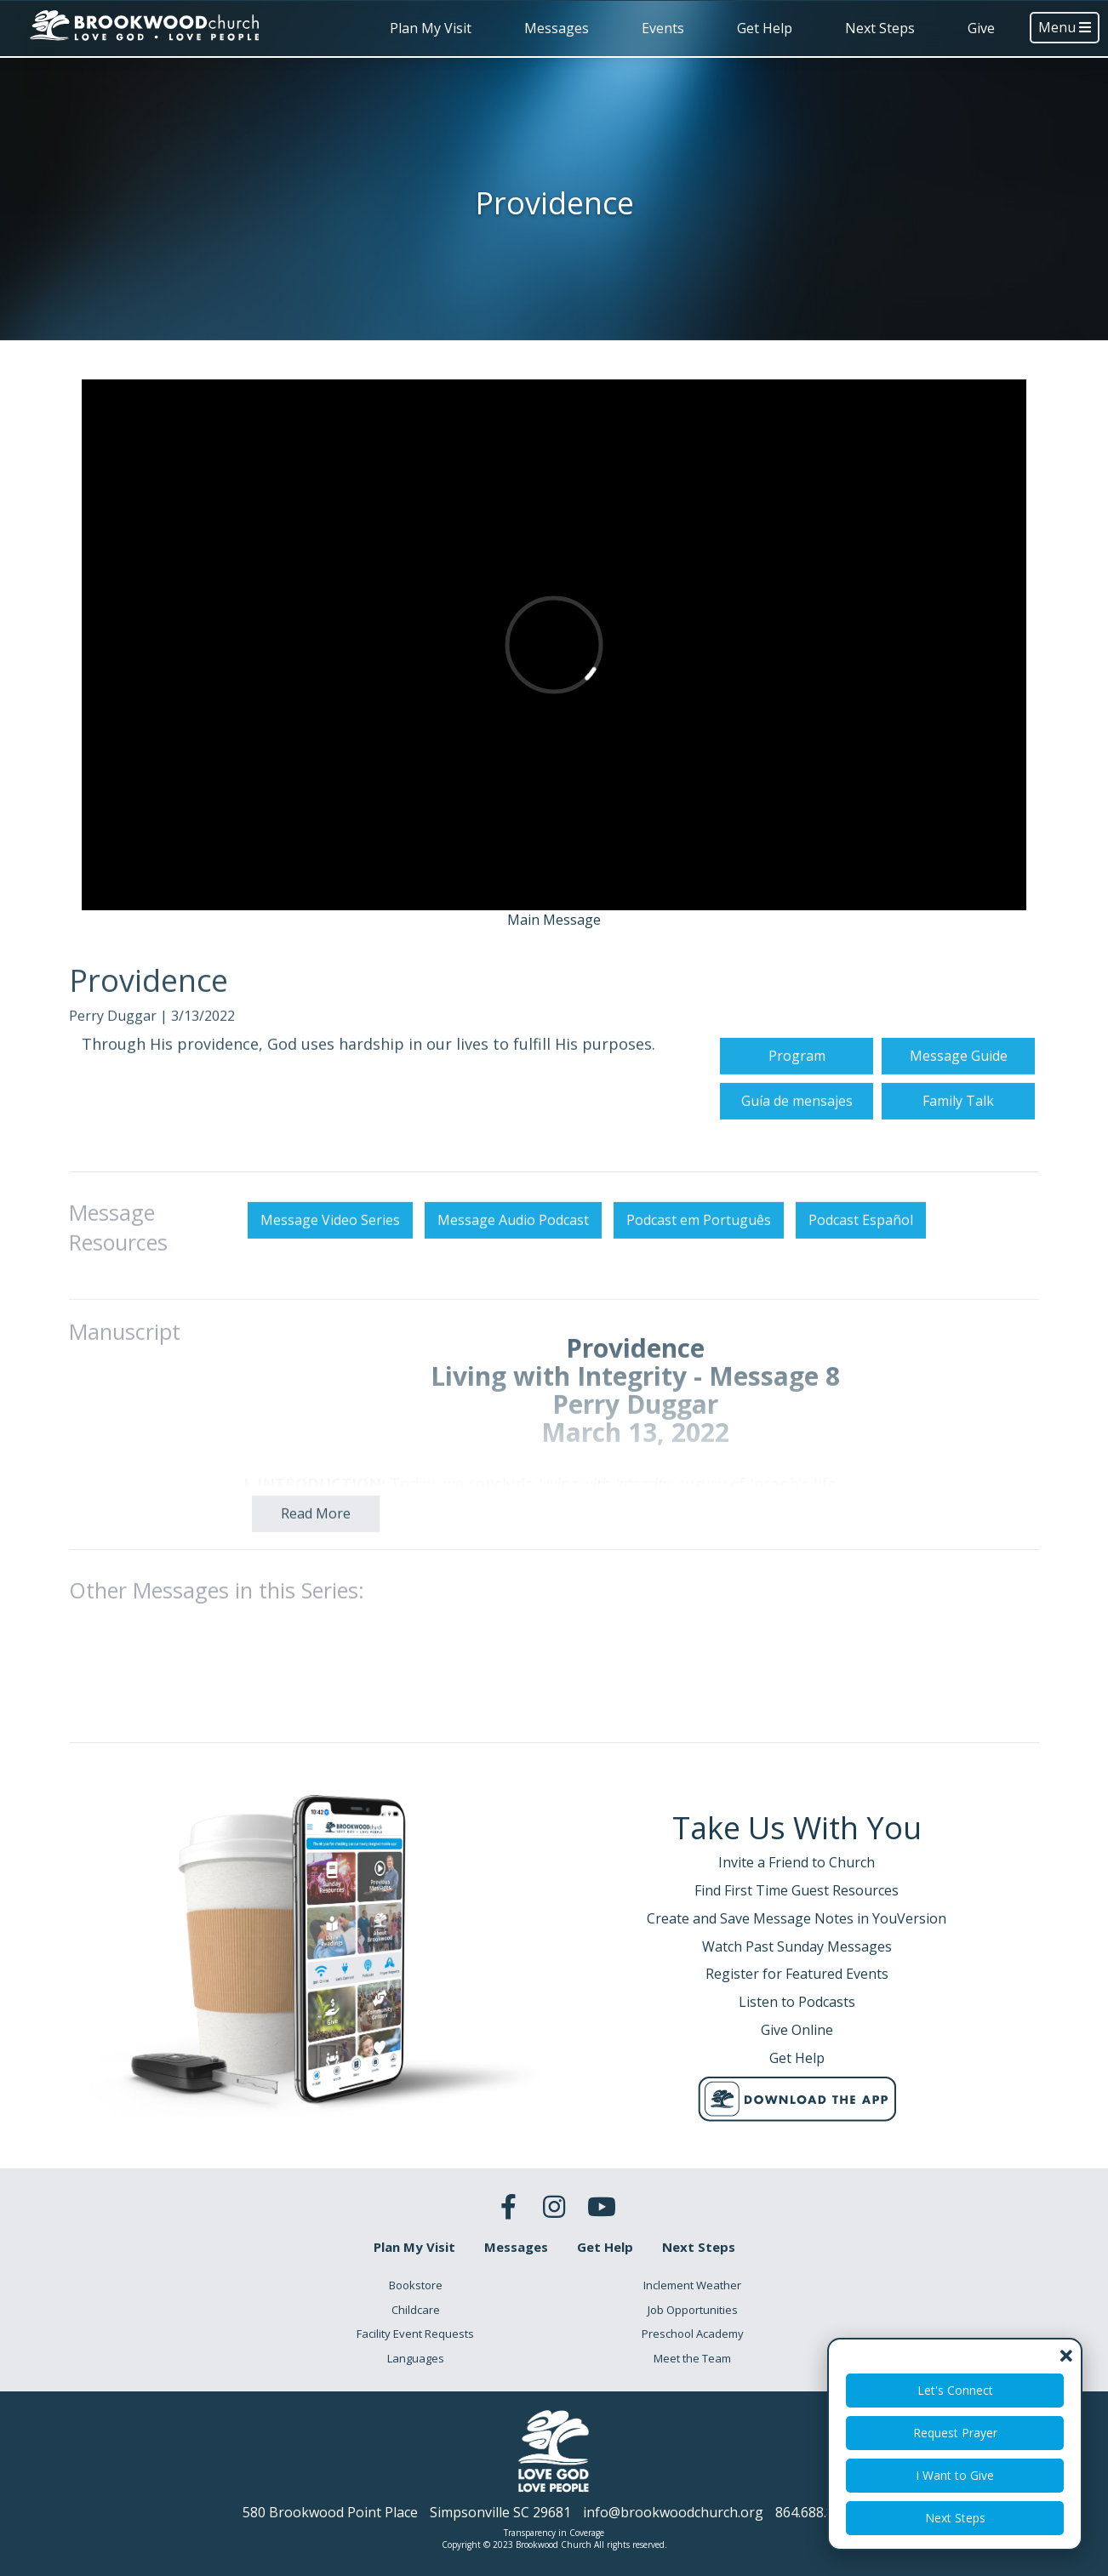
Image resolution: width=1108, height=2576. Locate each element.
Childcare (415, 2309)
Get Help (764, 28)
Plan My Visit (430, 28)
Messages (556, 28)
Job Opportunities (693, 2309)
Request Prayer (955, 2433)
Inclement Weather (692, 2285)
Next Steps (880, 28)
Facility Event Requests (415, 2333)
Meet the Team (692, 2358)
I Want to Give (955, 2475)
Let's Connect (955, 2390)
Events (663, 28)
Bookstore (416, 2285)
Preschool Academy (693, 2333)
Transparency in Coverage (554, 2533)
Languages (415, 2358)
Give (981, 28)
